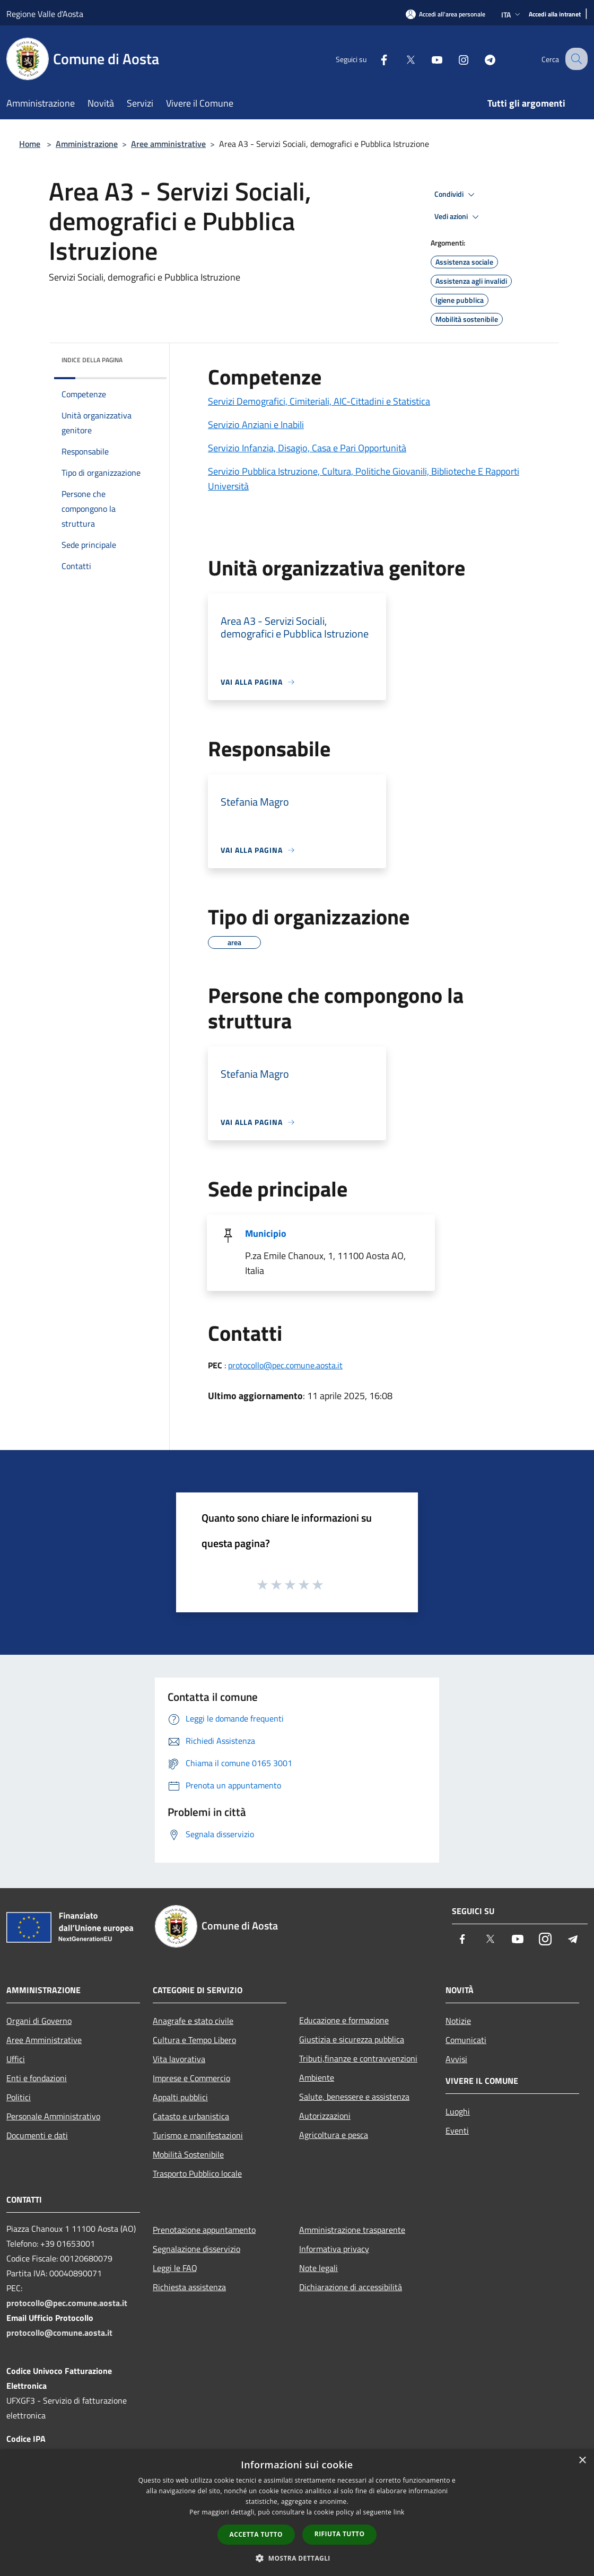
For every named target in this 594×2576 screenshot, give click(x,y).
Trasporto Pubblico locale (197, 2173)
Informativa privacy (334, 2248)
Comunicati (466, 2039)
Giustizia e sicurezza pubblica (351, 2039)
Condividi (456, 194)
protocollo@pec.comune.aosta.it (285, 1365)
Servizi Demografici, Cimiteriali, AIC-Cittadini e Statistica (319, 401)
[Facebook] (374, 58)
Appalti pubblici (180, 2097)
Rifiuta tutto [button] (340, 2533)
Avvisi (456, 2059)
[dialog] (297, 2512)
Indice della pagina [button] (92, 360)
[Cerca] (575, 59)
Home (29, 143)
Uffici (15, 2059)
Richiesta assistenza (189, 2287)
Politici (18, 2097)
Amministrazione (87, 143)
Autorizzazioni (325, 2115)
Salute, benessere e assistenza (354, 2096)
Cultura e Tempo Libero (194, 2039)
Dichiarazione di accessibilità (350, 2287)
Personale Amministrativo (53, 2116)
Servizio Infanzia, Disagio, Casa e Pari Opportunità (307, 448)
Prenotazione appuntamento (204, 2229)
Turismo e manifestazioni (198, 2135)
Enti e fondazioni (36, 2078)
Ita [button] (511, 14)
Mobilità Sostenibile (188, 2154)
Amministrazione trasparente (352, 2229)
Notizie (458, 2020)
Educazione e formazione (344, 2020)
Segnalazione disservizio (196, 2248)
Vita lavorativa (179, 2059)
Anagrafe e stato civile (193, 2020)
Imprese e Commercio (191, 2078)
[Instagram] (454, 58)
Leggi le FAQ (175, 2267)
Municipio (265, 1233)
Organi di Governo (39, 2020)
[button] (297, 2558)
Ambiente (316, 2077)
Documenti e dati (37, 2135)
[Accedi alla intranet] (555, 15)
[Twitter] (401, 58)
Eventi (457, 2130)
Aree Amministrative (44, 2039)
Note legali (318, 2267)
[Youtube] (427, 58)
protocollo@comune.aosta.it (59, 2332)
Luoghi (458, 2111)
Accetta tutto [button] (256, 2534)
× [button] (582, 2461)
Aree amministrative (168, 143)
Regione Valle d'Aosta (44, 13)
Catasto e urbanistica (191, 2116)
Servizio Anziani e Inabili (256, 424)
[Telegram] (480, 58)
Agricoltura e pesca (333, 2134)
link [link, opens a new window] (399, 2512)
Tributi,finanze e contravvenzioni (358, 2058)
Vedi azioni (458, 217)
